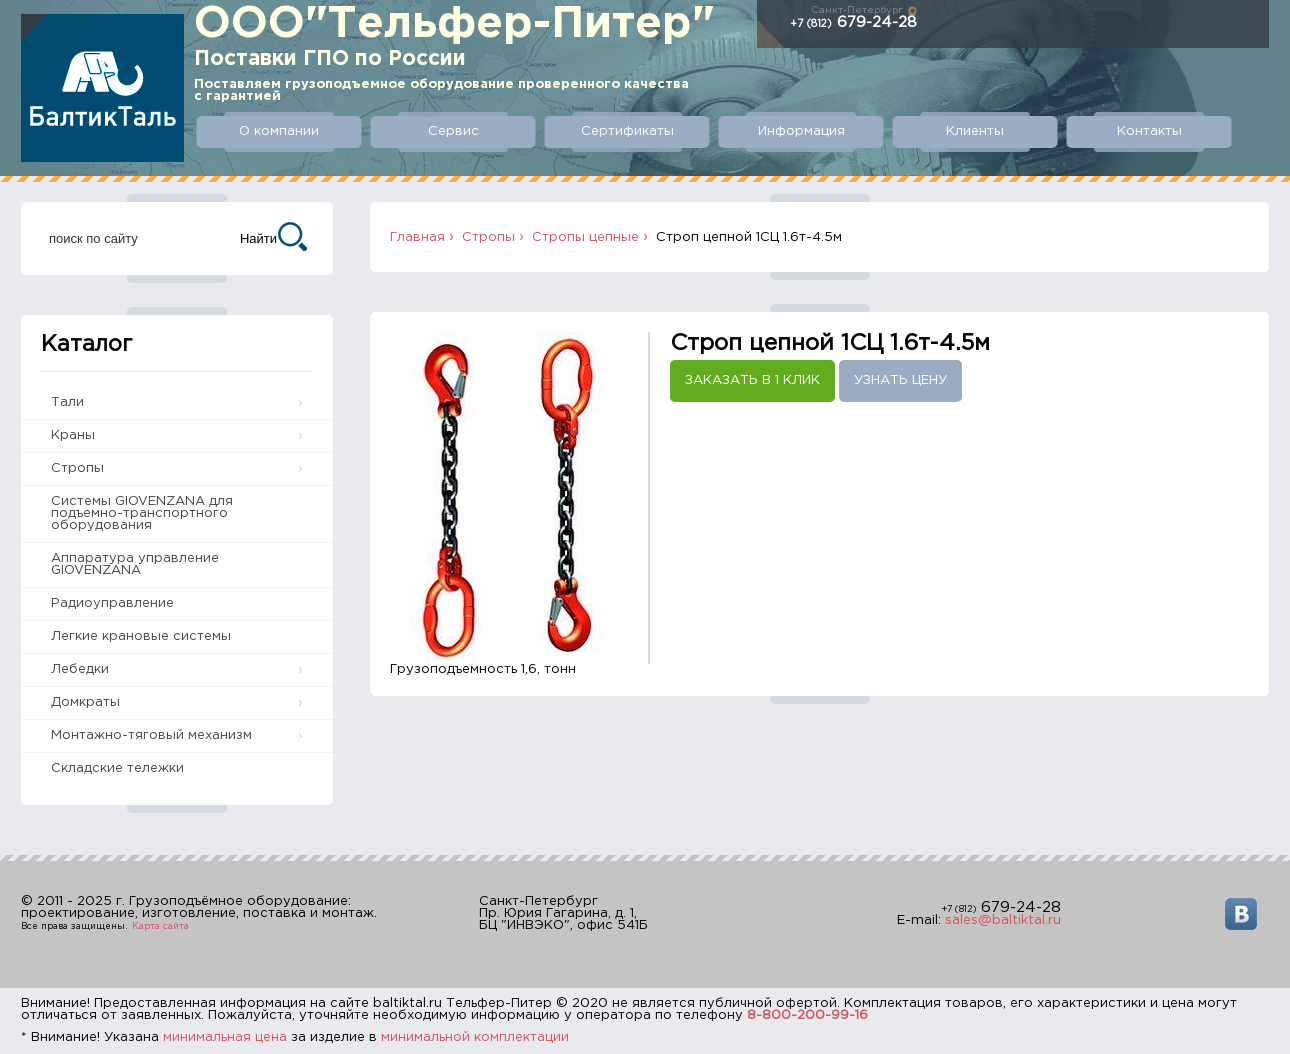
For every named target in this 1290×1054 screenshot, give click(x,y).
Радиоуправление (112, 603)
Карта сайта (160, 926)
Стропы (77, 468)
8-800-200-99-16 (807, 1015)
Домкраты (85, 702)
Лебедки (80, 669)
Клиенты (975, 131)
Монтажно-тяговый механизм (151, 735)
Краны (73, 435)
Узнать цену (900, 380)
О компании (279, 131)
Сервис (453, 131)
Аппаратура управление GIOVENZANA (135, 564)
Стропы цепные (585, 237)
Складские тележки (117, 768)
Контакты (1149, 131)
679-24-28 (853, 22)
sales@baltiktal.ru (1003, 920)
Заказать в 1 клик (752, 380)
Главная (417, 237)
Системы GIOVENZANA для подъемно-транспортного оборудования (142, 513)
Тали (67, 402)
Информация (801, 131)
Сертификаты (627, 131)
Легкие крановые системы (141, 636)
